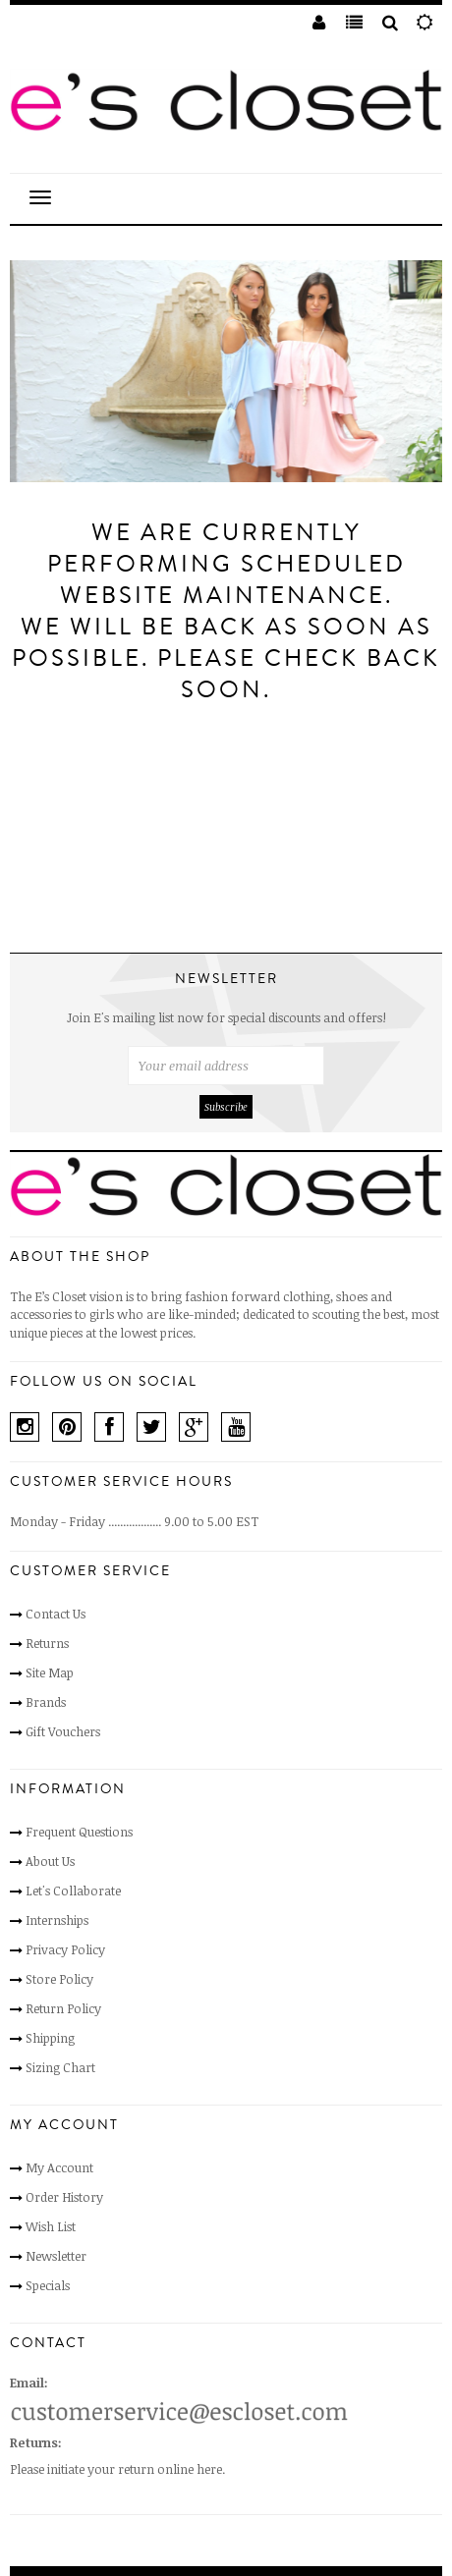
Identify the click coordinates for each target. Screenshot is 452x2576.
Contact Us (55, 1613)
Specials (48, 2285)
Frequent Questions (79, 1831)
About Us (50, 1861)
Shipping (50, 2038)
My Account (59, 2167)
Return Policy (63, 2008)
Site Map (50, 1672)
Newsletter (56, 2256)
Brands (46, 1702)
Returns (47, 1643)
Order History (64, 2197)
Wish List (51, 2226)
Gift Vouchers (63, 1731)
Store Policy (59, 1979)
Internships (57, 1920)
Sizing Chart (60, 2067)
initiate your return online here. (136, 2469)
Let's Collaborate (73, 1890)
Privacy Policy (65, 1949)
